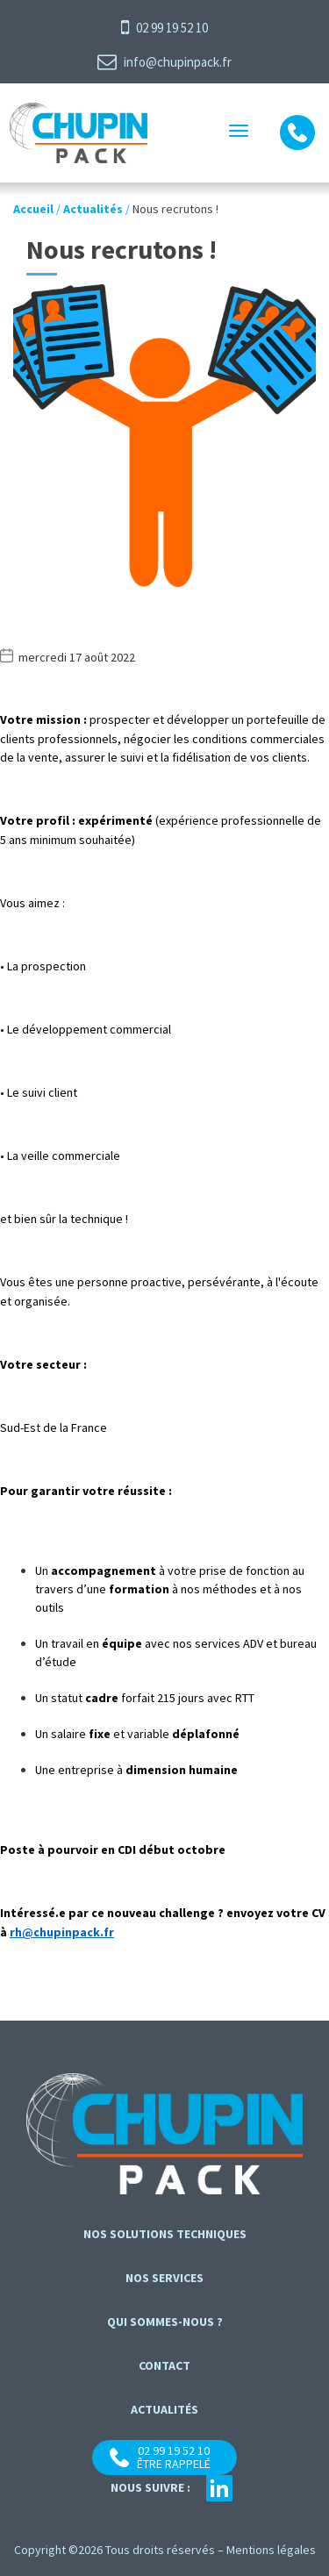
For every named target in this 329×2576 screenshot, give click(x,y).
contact (164, 2365)
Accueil (33, 209)
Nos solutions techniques (165, 2234)
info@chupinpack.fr (164, 61)
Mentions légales (271, 2550)
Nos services (164, 2278)
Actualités (93, 209)
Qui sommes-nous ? (165, 2321)
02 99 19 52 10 (164, 27)
